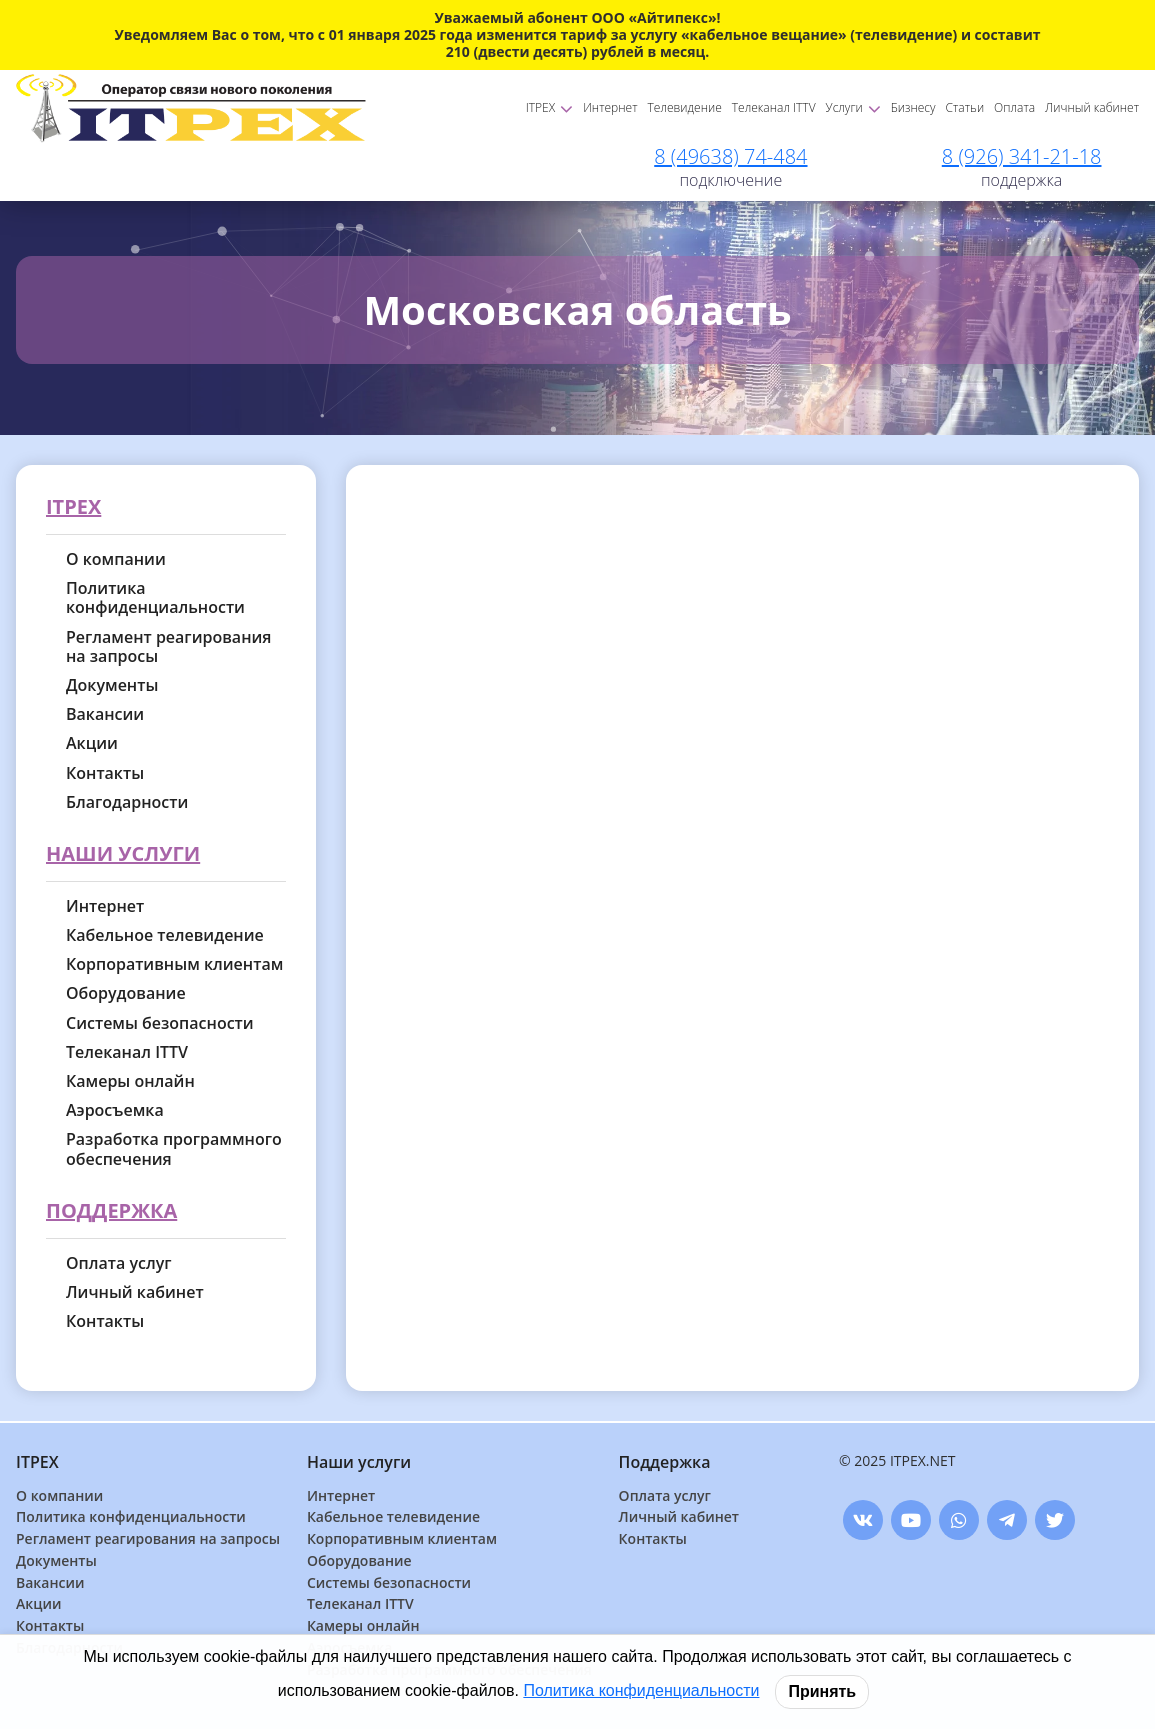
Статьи (965, 107)
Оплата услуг (119, 1263)
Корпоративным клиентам (174, 964)
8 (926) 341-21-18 (1022, 156)
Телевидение (685, 107)
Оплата (1014, 107)
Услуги (853, 107)
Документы (112, 685)
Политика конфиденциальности (155, 598)
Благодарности (127, 802)
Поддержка (111, 1211)
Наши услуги (123, 854)
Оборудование (126, 993)
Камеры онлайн (130, 1081)
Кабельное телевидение (165, 935)
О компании (116, 559)
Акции (92, 743)
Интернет (610, 107)
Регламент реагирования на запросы (169, 647)
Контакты (105, 773)
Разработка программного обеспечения (174, 1149)
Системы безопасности (160, 1023)
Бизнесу (913, 107)
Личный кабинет (1092, 107)
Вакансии (105, 714)
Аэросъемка (115, 1110)
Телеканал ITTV (774, 107)
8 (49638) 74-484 (730, 156)
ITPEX (549, 107)
